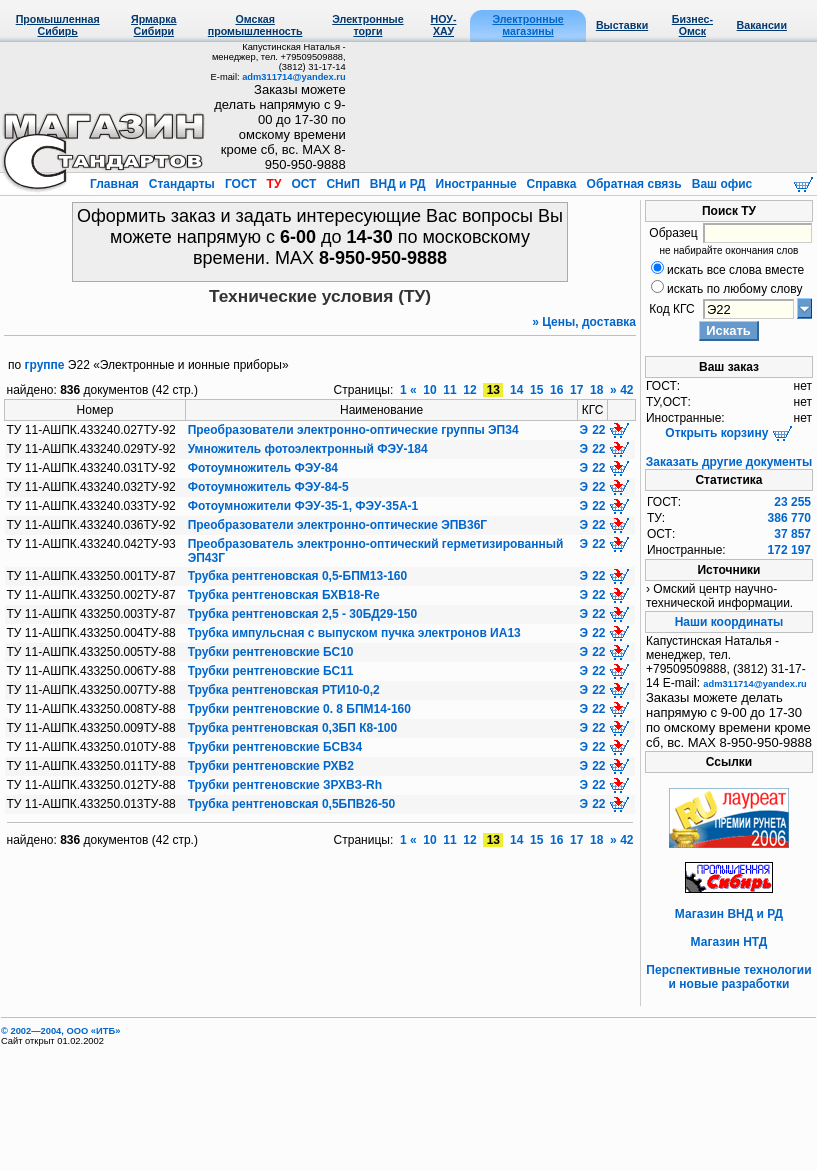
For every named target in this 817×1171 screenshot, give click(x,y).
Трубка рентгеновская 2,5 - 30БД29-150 (303, 614)
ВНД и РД (397, 184)
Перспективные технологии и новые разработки (728, 977)
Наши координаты (729, 622)
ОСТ (304, 184)
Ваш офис (720, 184)
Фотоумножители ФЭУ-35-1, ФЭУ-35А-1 (303, 506)
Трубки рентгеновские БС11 (271, 671)
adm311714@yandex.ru (293, 77)
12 (470, 390)
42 (626, 390)
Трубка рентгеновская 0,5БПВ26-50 (292, 804)
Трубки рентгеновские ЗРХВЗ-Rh (285, 785)
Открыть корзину (728, 433)
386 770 (789, 518)
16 (557, 390)
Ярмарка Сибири (153, 25)
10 (430, 390)
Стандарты (181, 184)
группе (45, 365)
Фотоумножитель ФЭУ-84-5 (268, 487)
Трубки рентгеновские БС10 (271, 652)
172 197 (789, 550)
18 (597, 390)
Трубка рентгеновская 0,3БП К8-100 (293, 728)
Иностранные (476, 184)
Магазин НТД (729, 942)
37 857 (792, 534)
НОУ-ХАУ (444, 25)
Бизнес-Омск (692, 25)
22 (598, 430)
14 (517, 390)
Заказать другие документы (729, 462)
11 (450, 390)
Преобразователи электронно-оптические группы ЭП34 (353, 430)
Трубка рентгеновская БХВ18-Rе (284, 595)
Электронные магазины (527, 25)
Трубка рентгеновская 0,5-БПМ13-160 (298, 576)
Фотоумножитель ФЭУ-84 (263, 468)
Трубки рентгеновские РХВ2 (271, 766)
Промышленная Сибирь (58, 25)
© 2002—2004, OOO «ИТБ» (60, 1031)
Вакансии (762, 25)
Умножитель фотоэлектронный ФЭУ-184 (308, 449)
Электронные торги (367, 25)
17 (577, 390)
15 (537, 390)
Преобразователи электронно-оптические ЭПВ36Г (337, 525)
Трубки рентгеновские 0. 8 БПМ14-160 (299, 709)
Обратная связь (634, 184)
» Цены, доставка (584, 322)
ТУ (273, 184)
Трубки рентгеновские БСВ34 (275, 747)
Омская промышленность (255, 25)
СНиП (343, 184)
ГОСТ (241, 184)
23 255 (792, 502)
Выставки (622, 25)
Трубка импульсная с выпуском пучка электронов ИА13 (354, 633)
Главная (116, 184)
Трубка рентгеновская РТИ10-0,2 (284, 690)
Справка (551, 184)
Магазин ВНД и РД (729, 914)
